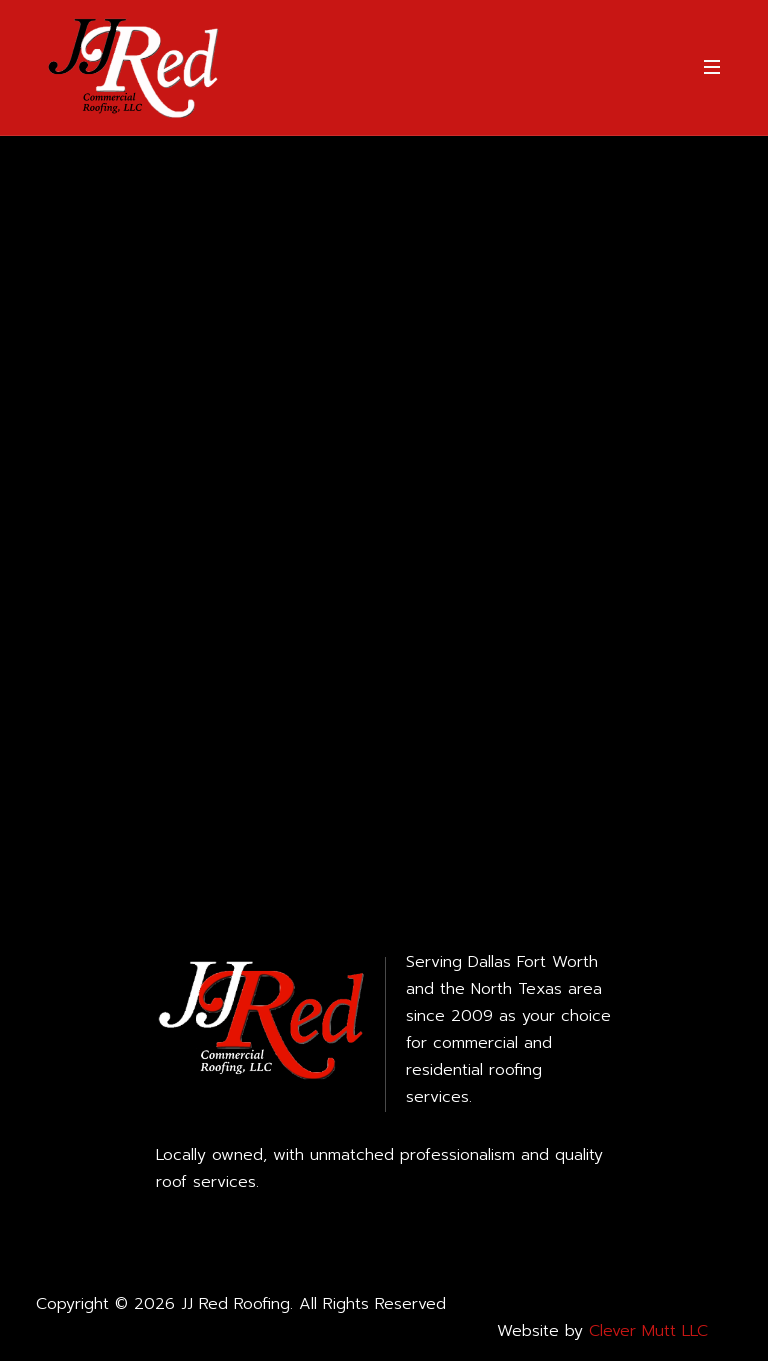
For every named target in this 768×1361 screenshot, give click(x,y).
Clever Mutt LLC (648, 1331)
